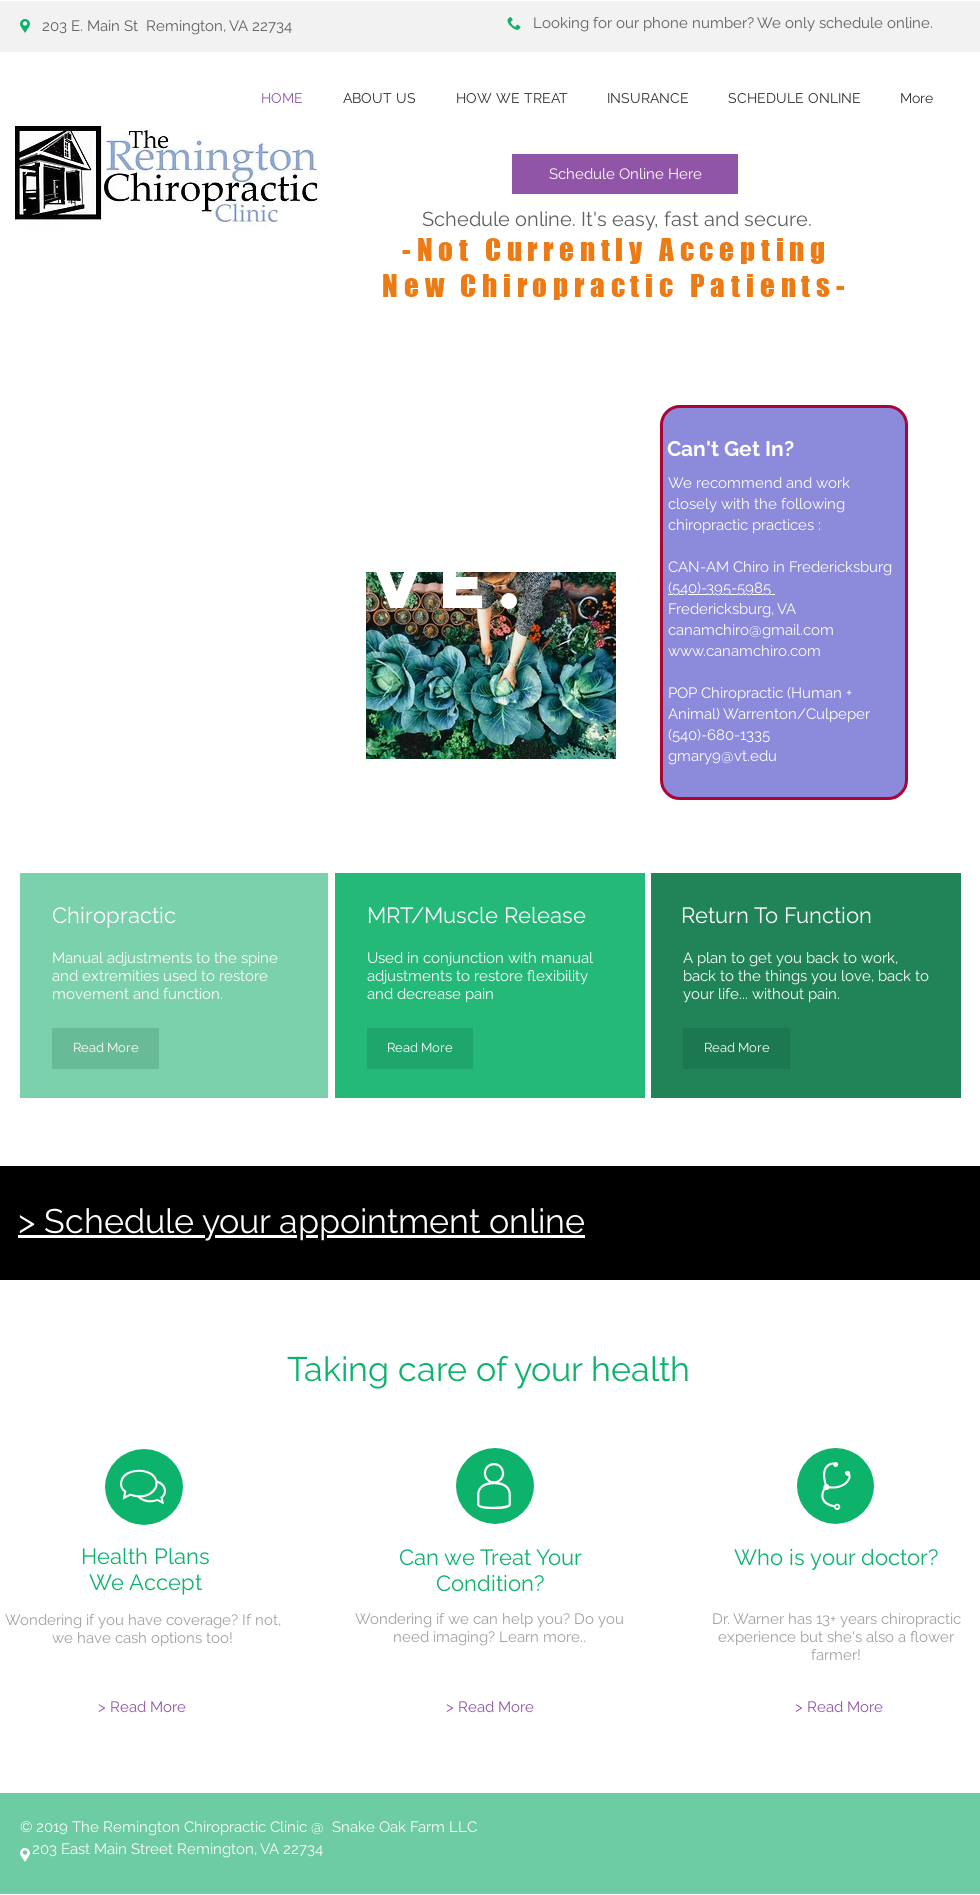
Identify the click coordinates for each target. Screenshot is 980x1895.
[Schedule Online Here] (625, 174)
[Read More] (105, 1048)
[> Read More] (142, 1707)
